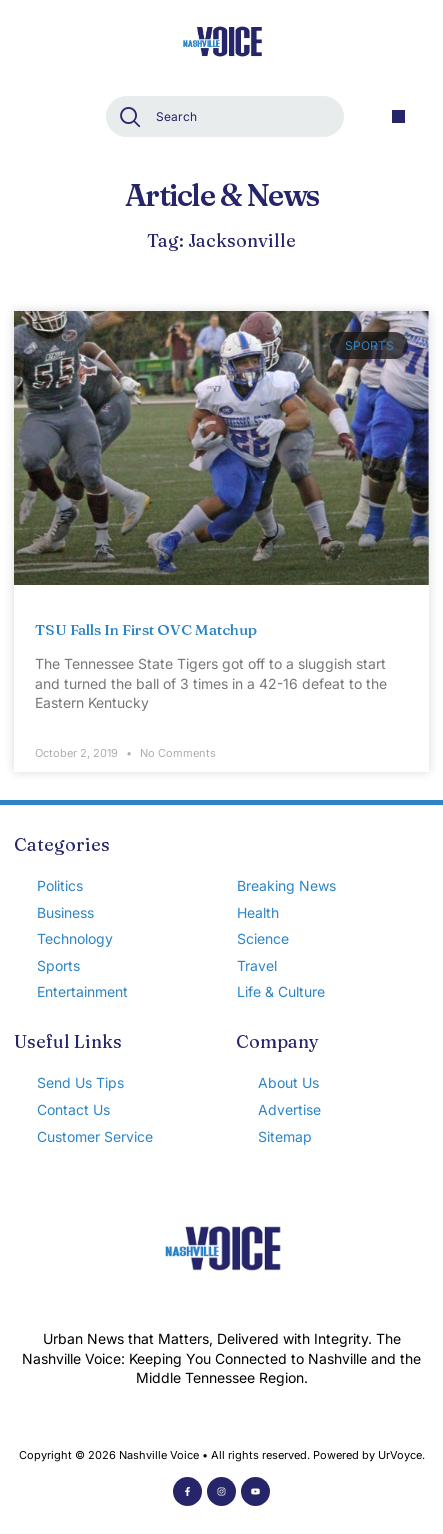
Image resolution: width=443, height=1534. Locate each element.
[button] (398, 116)
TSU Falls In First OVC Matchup (146, 629)
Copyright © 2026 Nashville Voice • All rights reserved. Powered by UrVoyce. (222, 1455)
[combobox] (225, 116)
